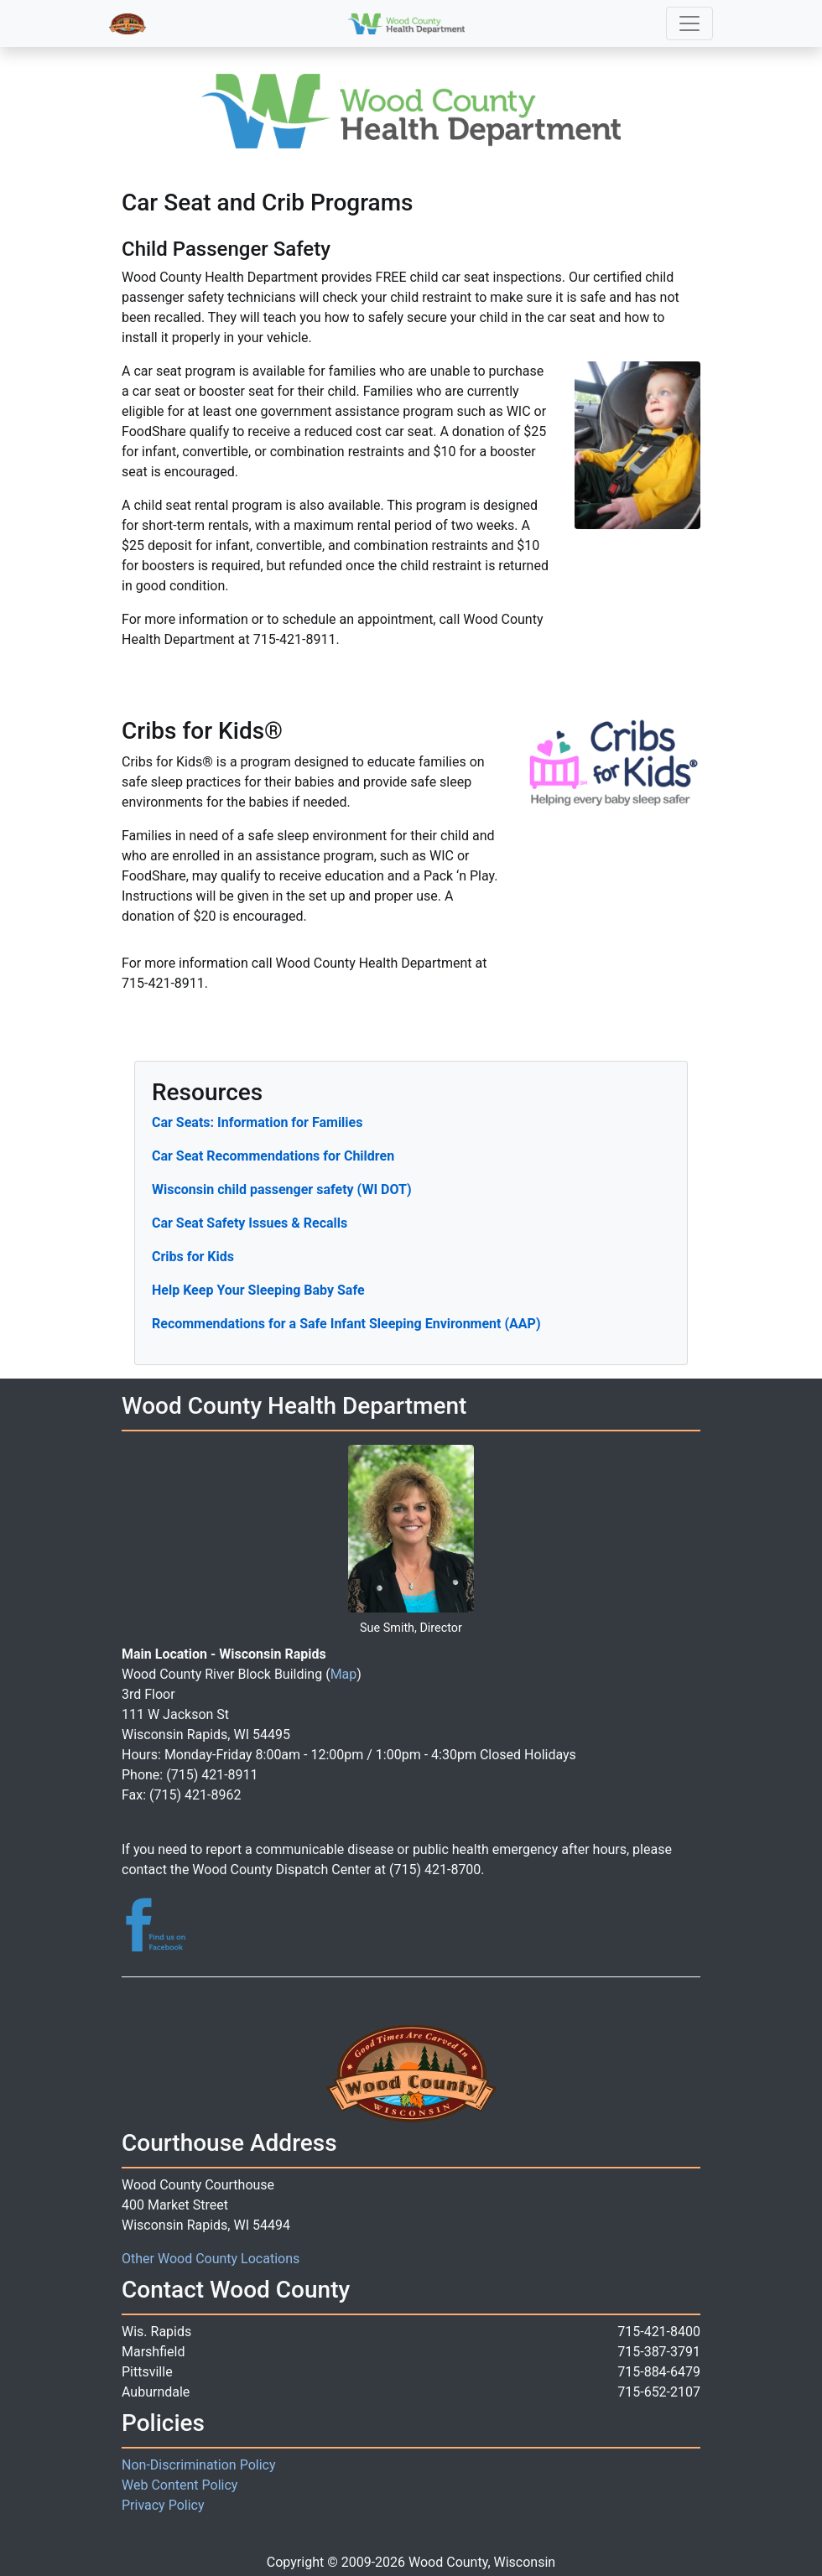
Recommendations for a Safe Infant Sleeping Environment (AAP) (346, 1324)
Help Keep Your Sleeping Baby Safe (258, 1290)
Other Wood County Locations (210, 2259)
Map (343, 1674)
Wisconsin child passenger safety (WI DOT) (282, 1189)
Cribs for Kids (193, 1257)
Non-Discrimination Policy (199, 2465)
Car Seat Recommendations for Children (273, 1156)
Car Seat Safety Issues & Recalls (249, 1223)
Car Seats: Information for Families (257, 1122)
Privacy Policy (163, 2505)
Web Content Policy (179, 2485)
